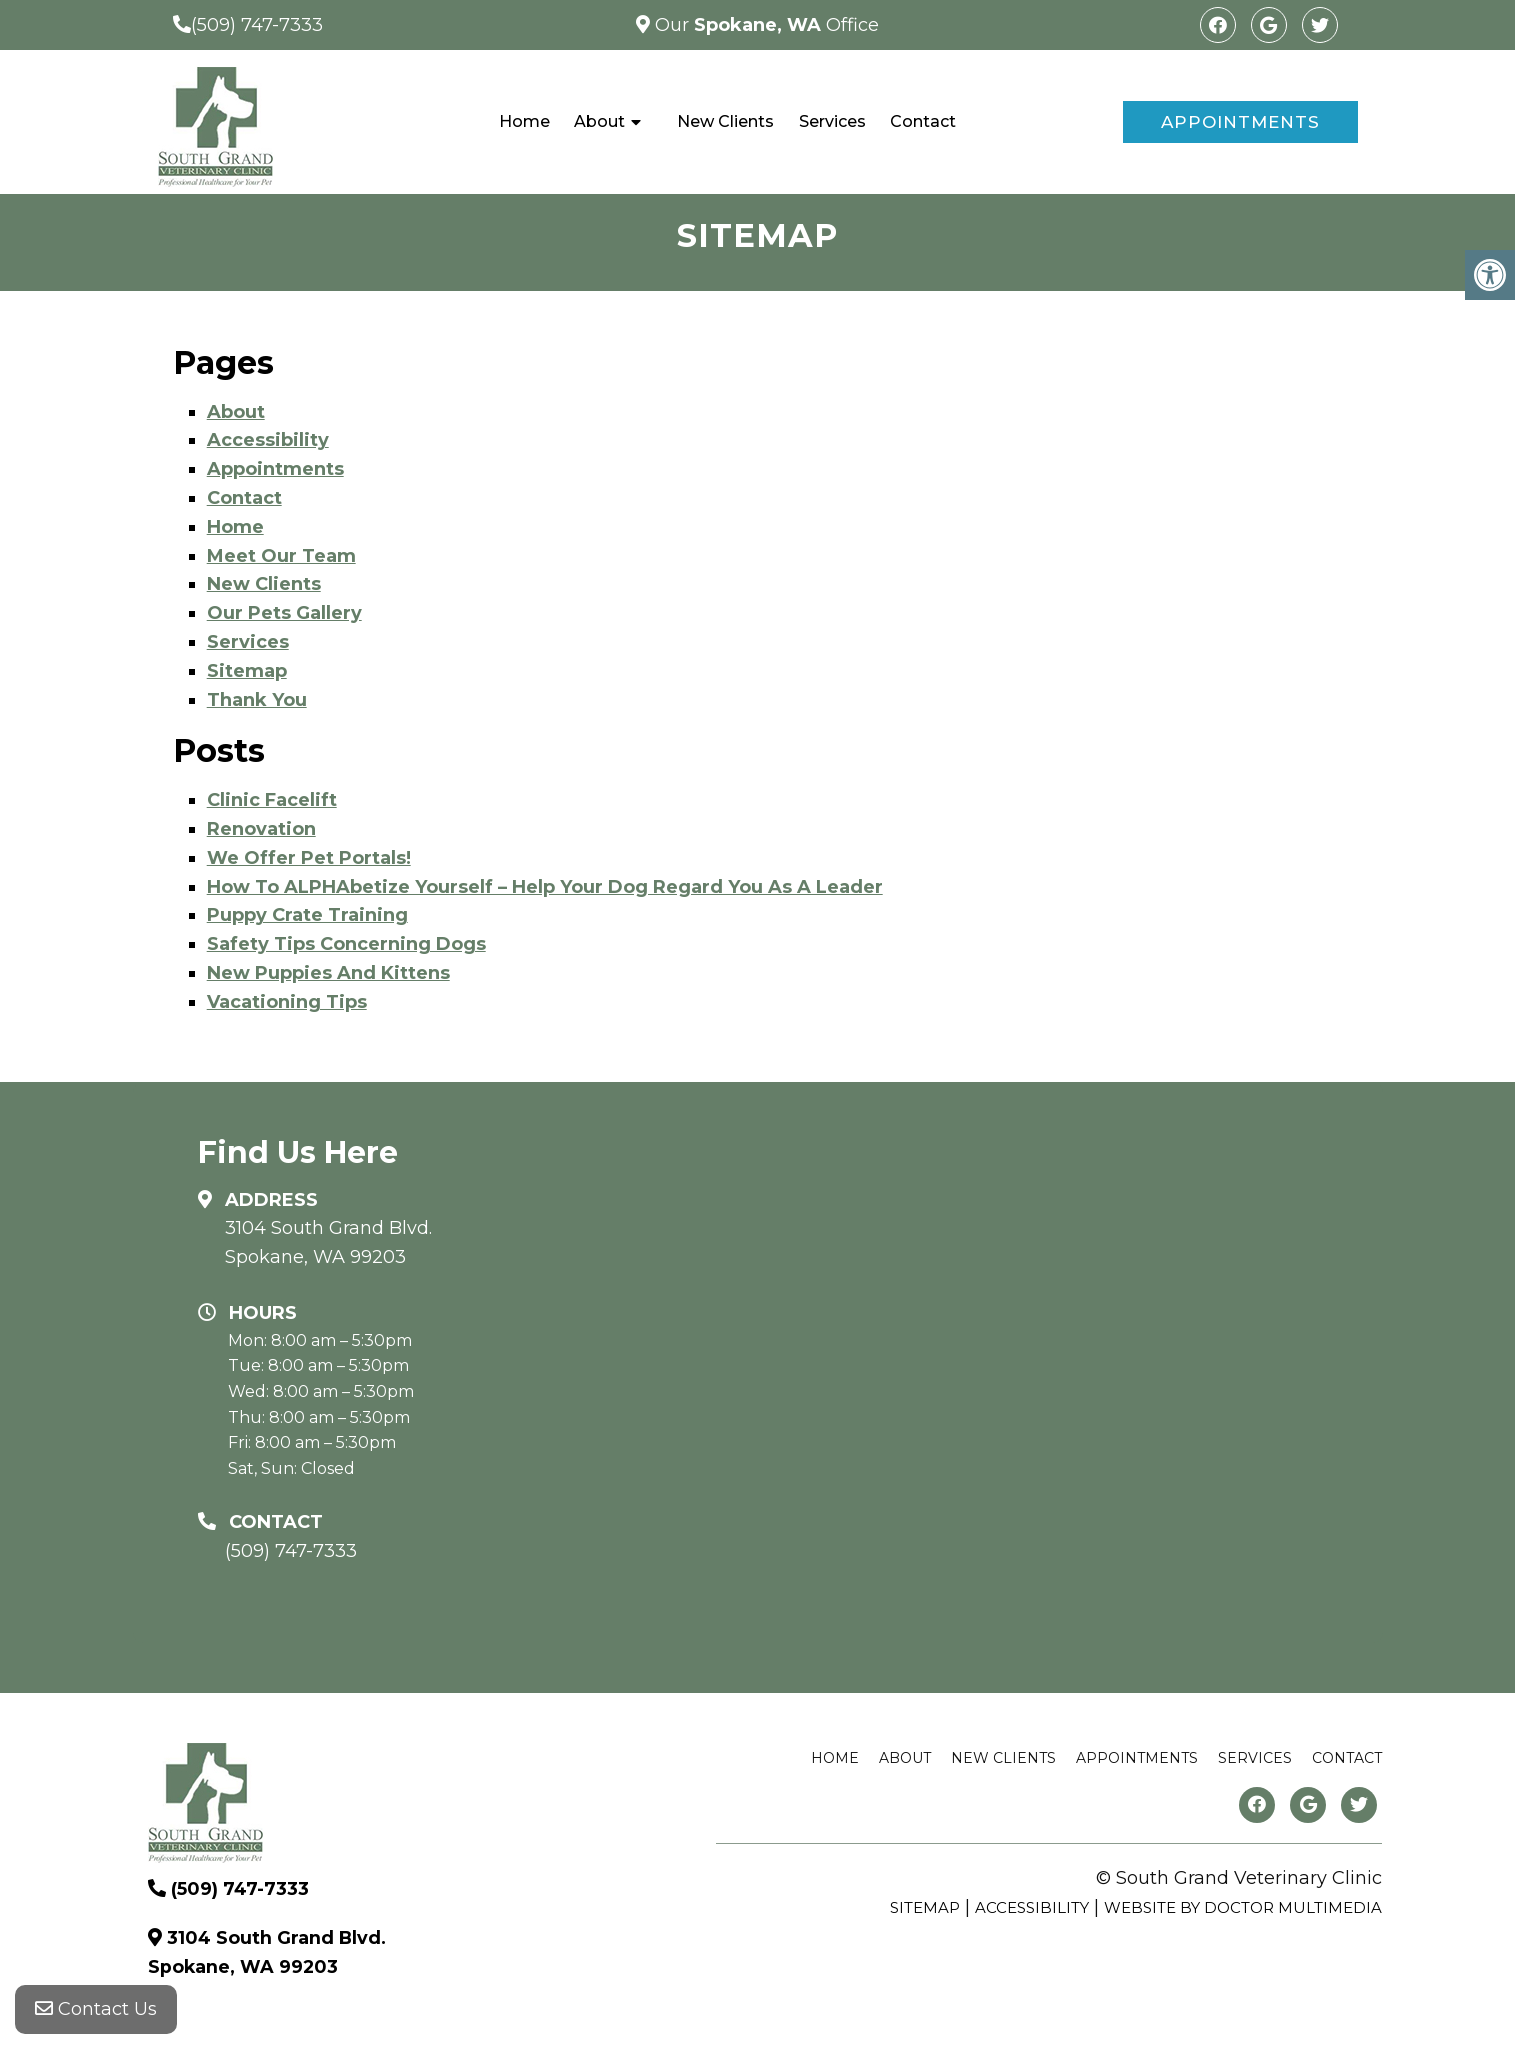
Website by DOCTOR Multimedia (1243, 1907)
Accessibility (268, 440)
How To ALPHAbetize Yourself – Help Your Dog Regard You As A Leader (545, 887)
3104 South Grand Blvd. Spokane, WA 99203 (328, 1242)
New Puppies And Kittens (328, 973)
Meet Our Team (281, 556)
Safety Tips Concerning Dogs (346, 944)
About (599, 121)
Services (832, 121)
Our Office (764, 25)
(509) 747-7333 (257, 25)
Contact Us (96, 2011)
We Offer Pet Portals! (309, 858)
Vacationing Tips (287, 1002)
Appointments (1240, 122)
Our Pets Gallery (284, 613)
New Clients (725, 121)
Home (524, 121)
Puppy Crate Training (307, 915)
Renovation (261, 829)
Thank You (257, 700)
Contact (923, 121)
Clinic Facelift (272, 800)
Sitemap (247, 671)
